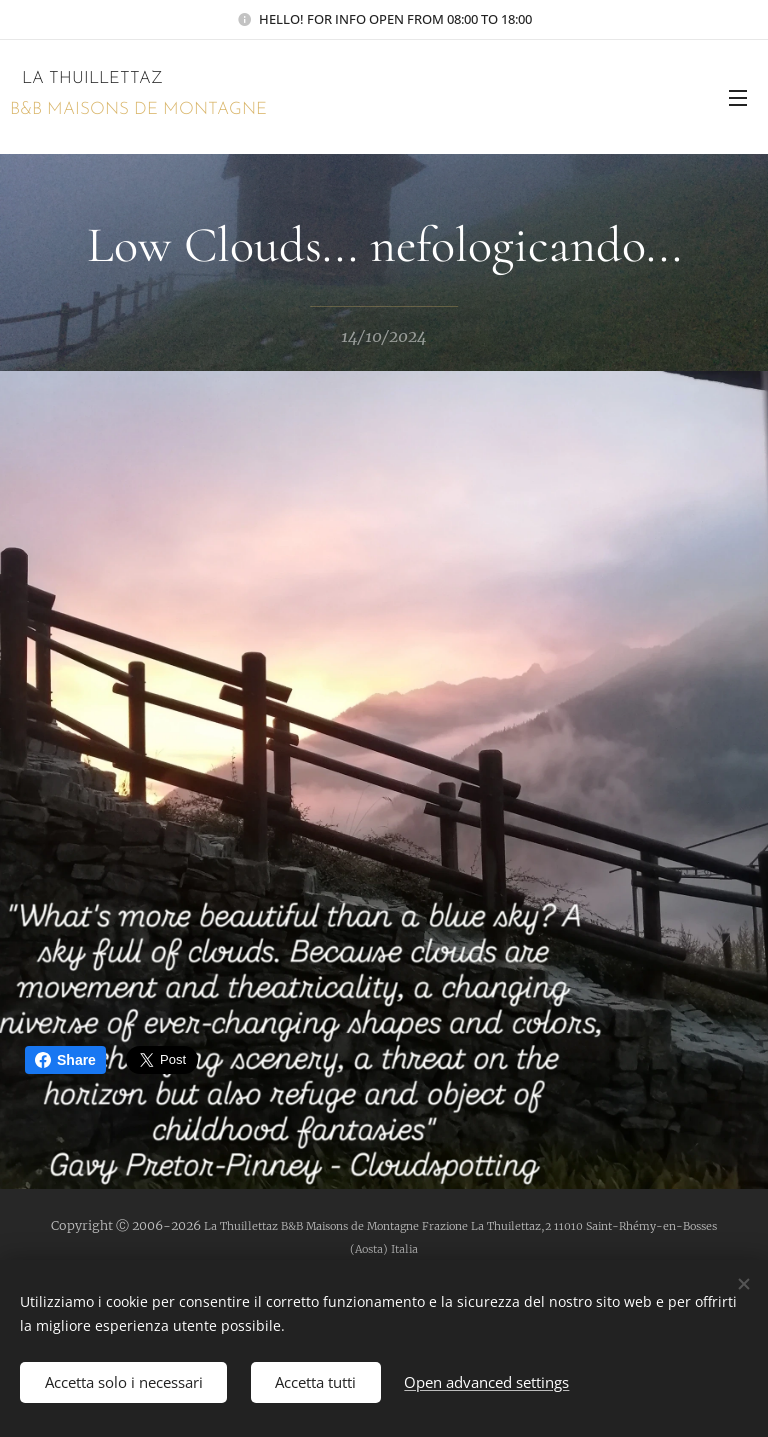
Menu (738, 98)
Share (65, 1060)
